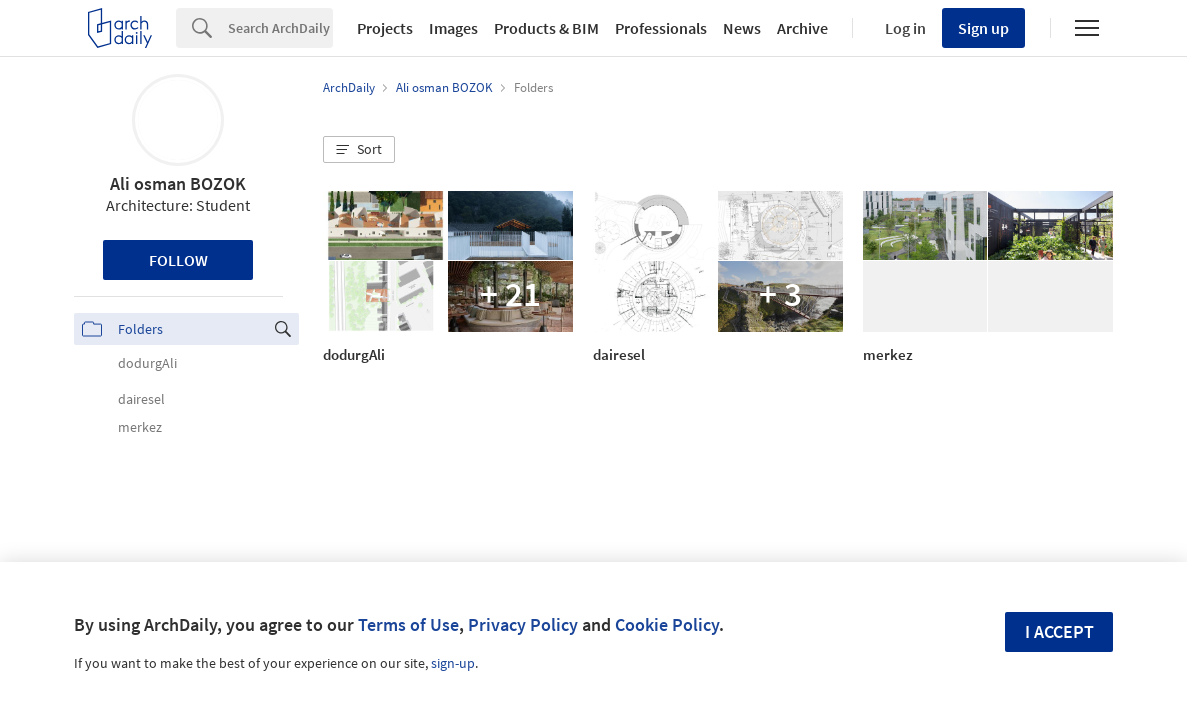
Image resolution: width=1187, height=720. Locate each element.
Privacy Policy (523, 624)
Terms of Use (408, 624)
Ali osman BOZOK (178, 183)
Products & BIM (546, 28)
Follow (178, 260)
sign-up (453, 663)
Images (453, 28)
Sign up (983, 28)
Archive (802, 28)
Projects (385, 28)
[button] (359, 150)
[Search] (280, 28)
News (742, 28)
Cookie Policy (667, 624)
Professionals (661, 28)
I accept (1059, 631)
